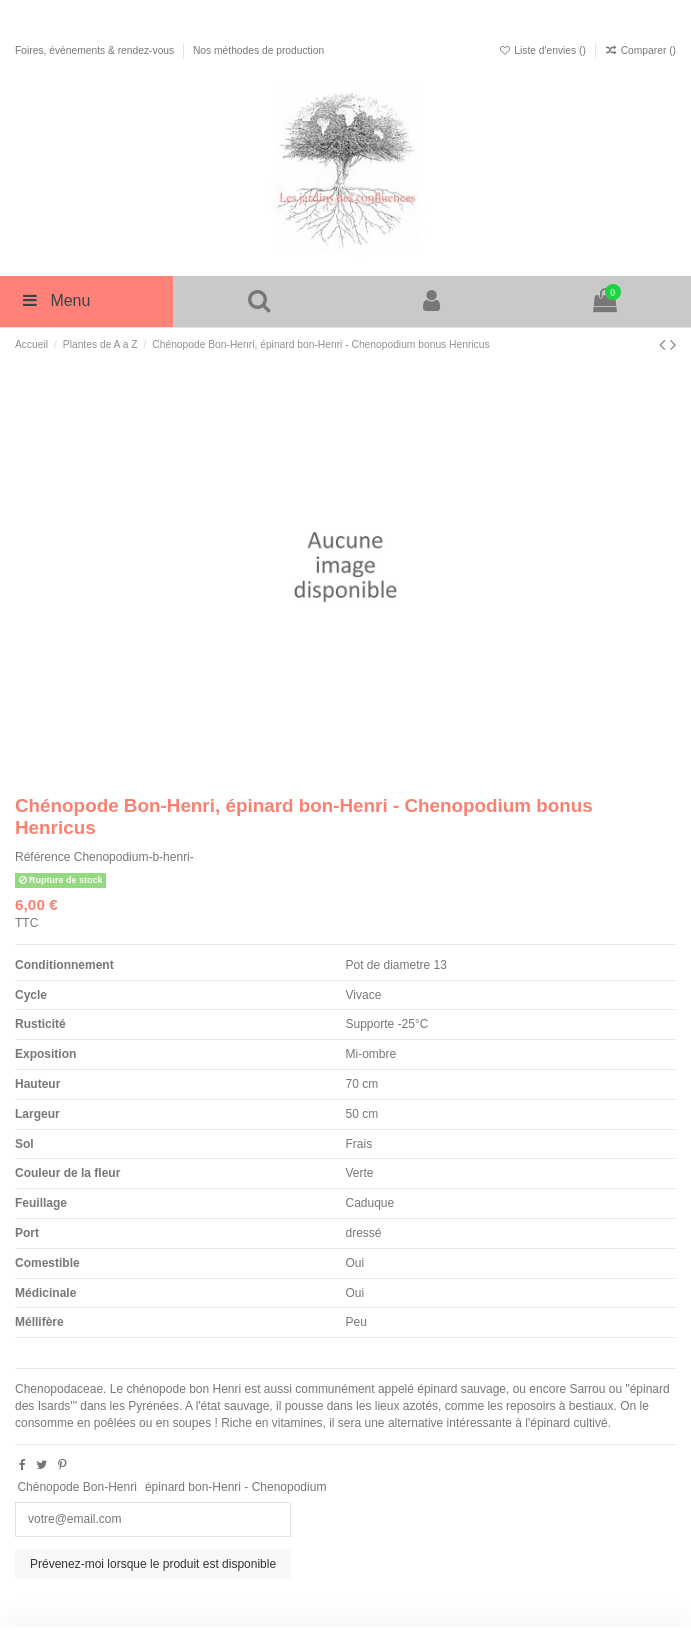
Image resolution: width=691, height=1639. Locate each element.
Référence (42, 857)
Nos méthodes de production (258, 50)
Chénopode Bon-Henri (76, 1487)
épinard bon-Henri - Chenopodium (235, 1487)
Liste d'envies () (543, 50)
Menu (55, 300)
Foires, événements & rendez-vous (96, 50)
